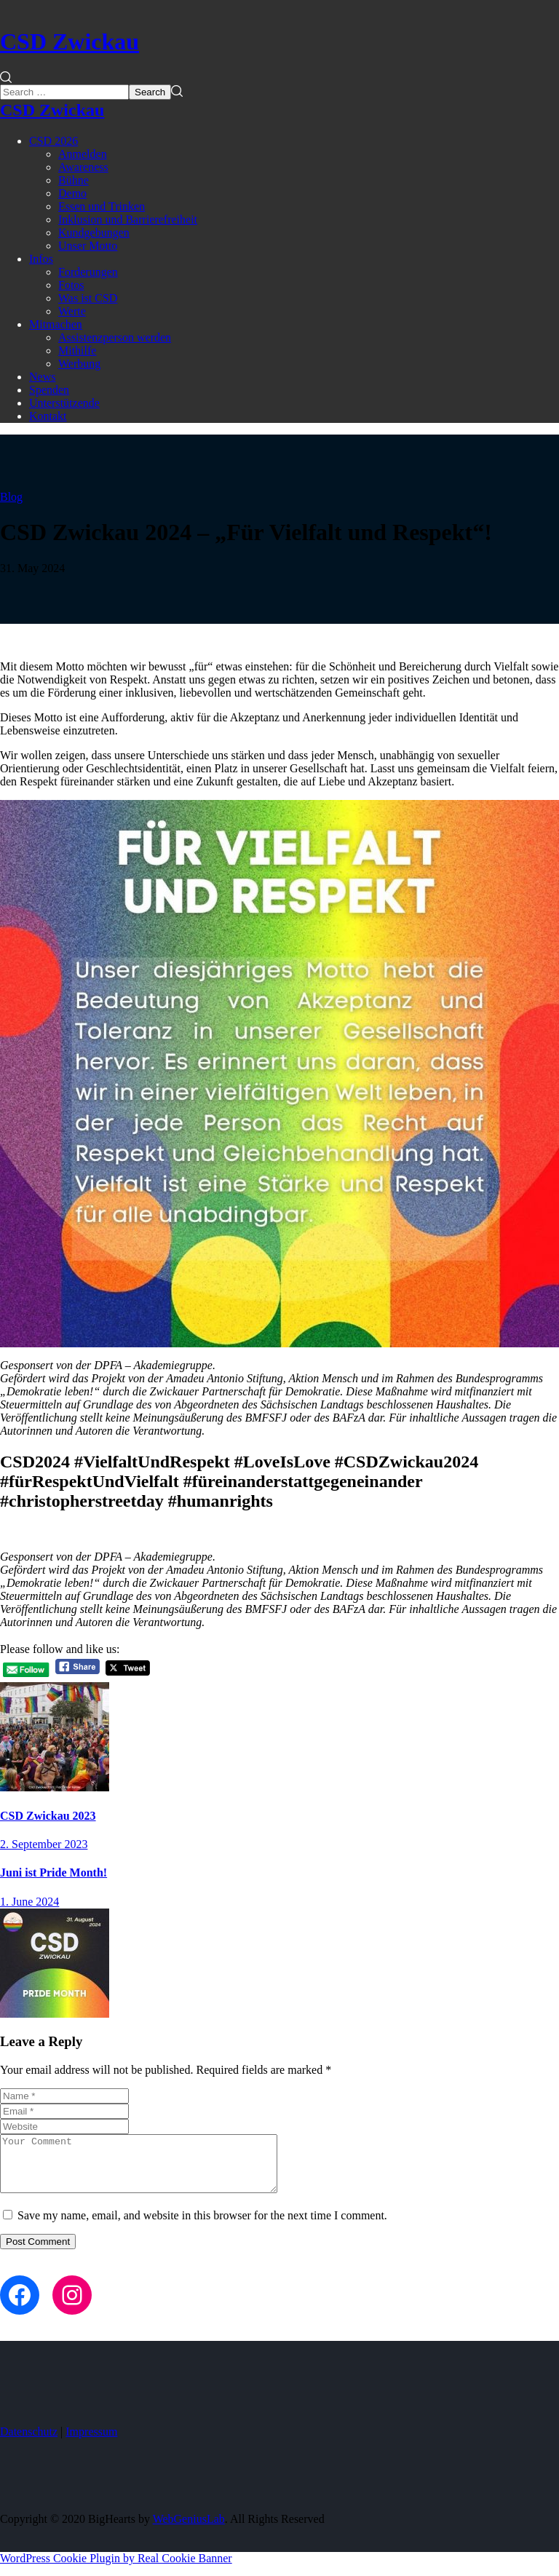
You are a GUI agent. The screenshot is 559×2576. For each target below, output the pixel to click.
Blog (11, 497)
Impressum (91, 2442)
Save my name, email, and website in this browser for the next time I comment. (202, 2226)
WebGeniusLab (189, 2530)
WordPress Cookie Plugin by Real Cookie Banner (116, 2569)
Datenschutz (29, 2442)
